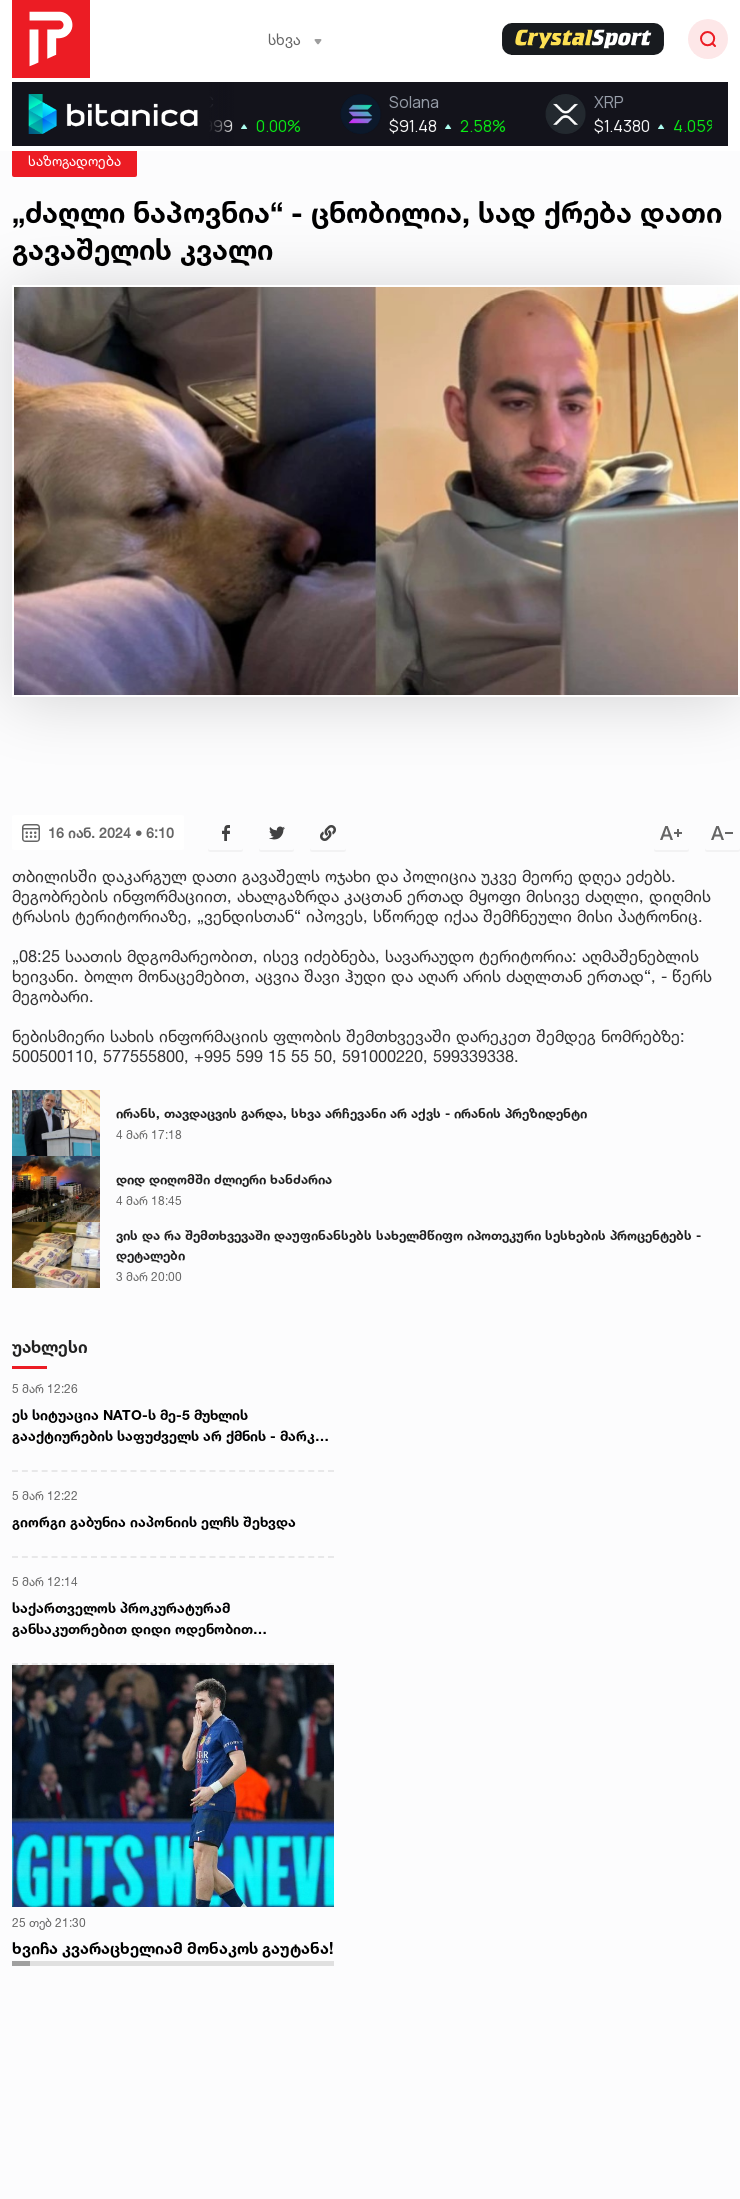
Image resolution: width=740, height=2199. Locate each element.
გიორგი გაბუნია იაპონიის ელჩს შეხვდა (154, 1521)
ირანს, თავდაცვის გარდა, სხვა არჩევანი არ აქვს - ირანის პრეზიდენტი (351, 1113)
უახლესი (50, 1346)
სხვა (295, 39)
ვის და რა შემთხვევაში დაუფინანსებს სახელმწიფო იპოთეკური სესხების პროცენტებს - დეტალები (408, 1245)
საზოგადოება (74, 160)
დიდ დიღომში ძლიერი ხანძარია (224, 1179)
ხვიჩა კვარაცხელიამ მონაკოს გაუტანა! (172, 1948)
